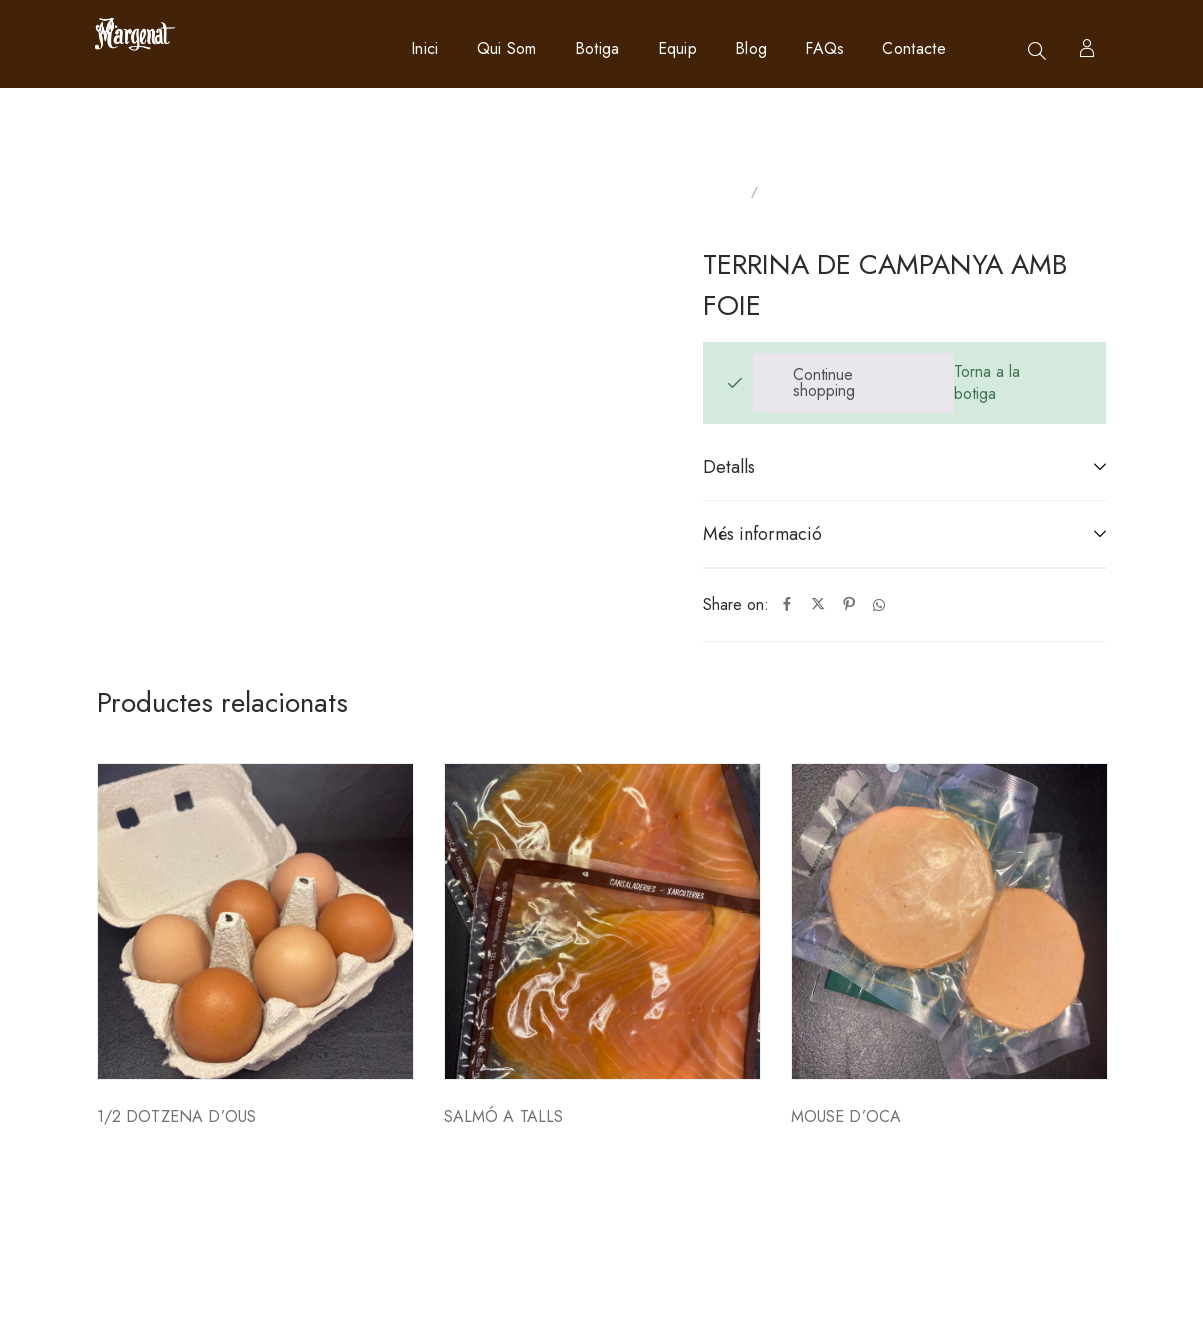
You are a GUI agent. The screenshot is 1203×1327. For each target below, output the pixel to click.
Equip (678, 48)
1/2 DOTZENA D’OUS (177, 1116)
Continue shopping (824, 382)
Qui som (507, 48)
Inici (425, 48)
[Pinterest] (849, 605)
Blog (751, 48)
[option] (255, 989)
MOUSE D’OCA (846, 1116)
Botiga (597, 48)
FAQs (824, 48)
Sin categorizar (813, 192)
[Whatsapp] (879, 605)
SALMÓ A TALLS (504, 1116)
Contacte (913, 48)
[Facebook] (787, 605)
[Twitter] (818, 605)
